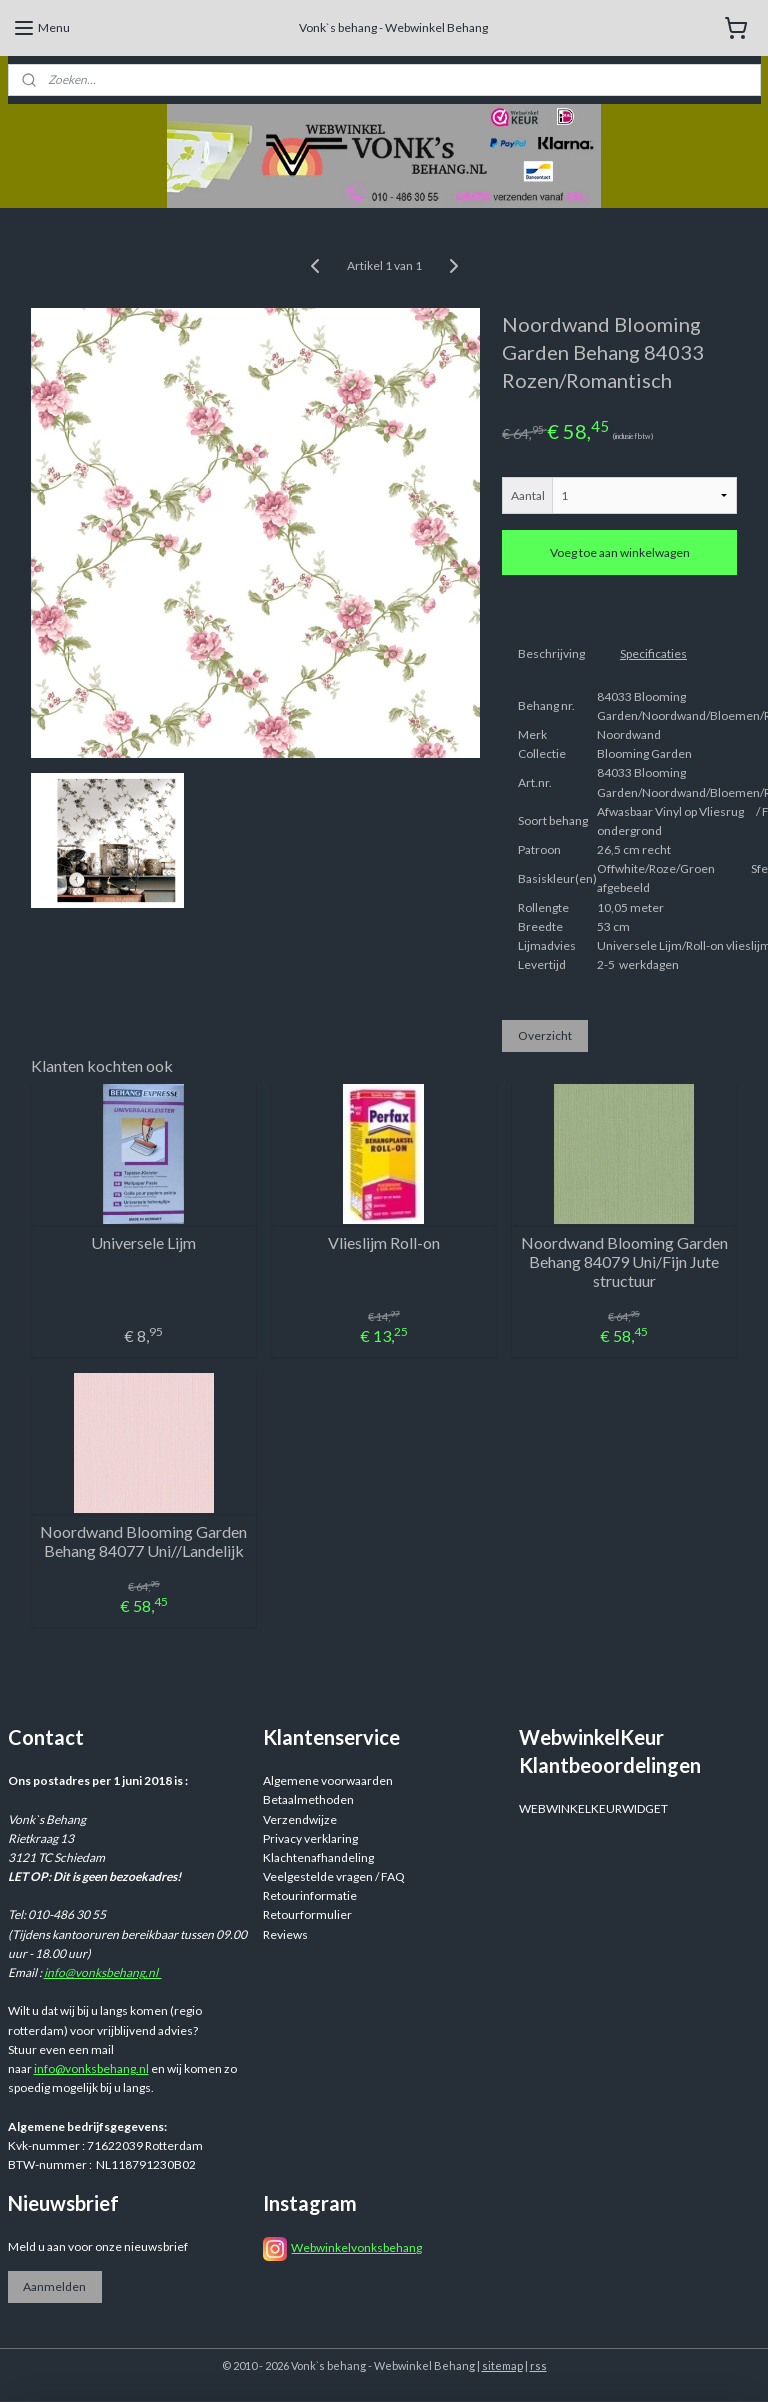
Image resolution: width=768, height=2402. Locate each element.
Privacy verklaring (310, 1838)
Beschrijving (551, 653)
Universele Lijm (143, 1242)
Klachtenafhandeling (318, 1857)
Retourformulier (307, 1914)
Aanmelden (54, 2286)
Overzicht (545, 1035)
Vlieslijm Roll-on (384, 1242)
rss (538, 2365)
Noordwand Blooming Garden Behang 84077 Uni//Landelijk (143, 1541)
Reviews (285, 1934)
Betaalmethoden (308, 1799)
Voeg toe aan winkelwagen (620, 552)
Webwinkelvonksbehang (356, 2247)
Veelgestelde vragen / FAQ (334, 1876)
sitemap (502, 2365)
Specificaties (653, 653)
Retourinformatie (310, 1895)
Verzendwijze (300, 1819)
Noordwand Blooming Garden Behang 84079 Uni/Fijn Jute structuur (624, 1261)
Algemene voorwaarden (328, 1780)
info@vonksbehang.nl (103, 1972)
